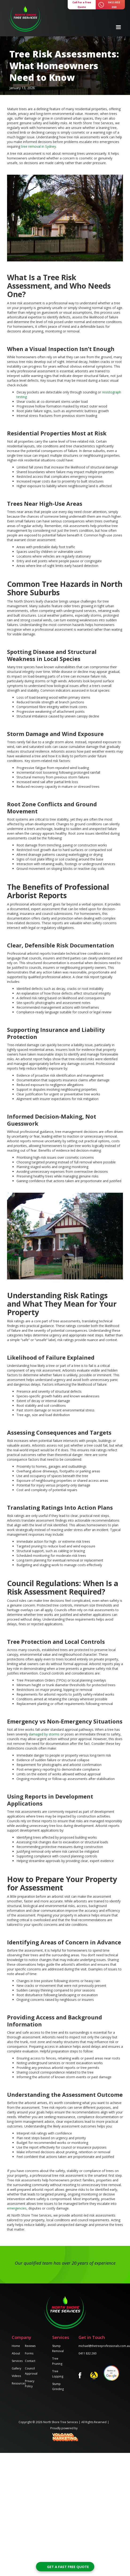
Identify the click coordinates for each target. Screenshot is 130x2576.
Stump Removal (58, 2348)
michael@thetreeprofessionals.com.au (104, 2346)
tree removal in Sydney (38, 146)
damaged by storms (44, 1734)
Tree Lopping (57, 2373)
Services (17, 2361)
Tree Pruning (57, 2361)
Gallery (16, 2368)
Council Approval (31, 2371)
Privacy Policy (29, 2383)
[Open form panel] (65, 2566)
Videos (16, 2376)
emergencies (17, 2208)
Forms (29, 2353)
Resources (18, 2383)
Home (16, 2346)
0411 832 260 (114, 5)
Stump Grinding (58, 2386)
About (16, 2353)
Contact (30, 2361)
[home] (24, 19)
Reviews (30, 2346)
